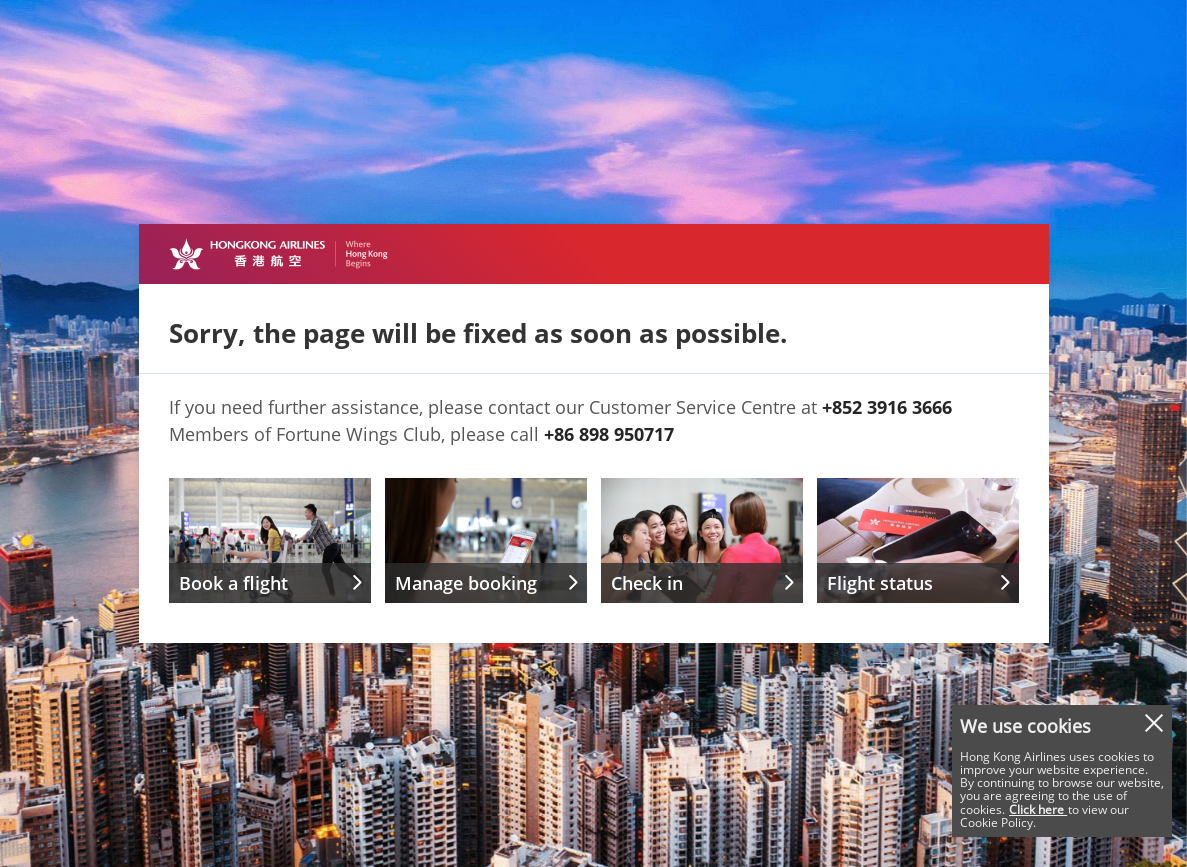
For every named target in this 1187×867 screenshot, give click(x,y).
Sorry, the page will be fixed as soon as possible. (478, 333)
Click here (1038, 809)
